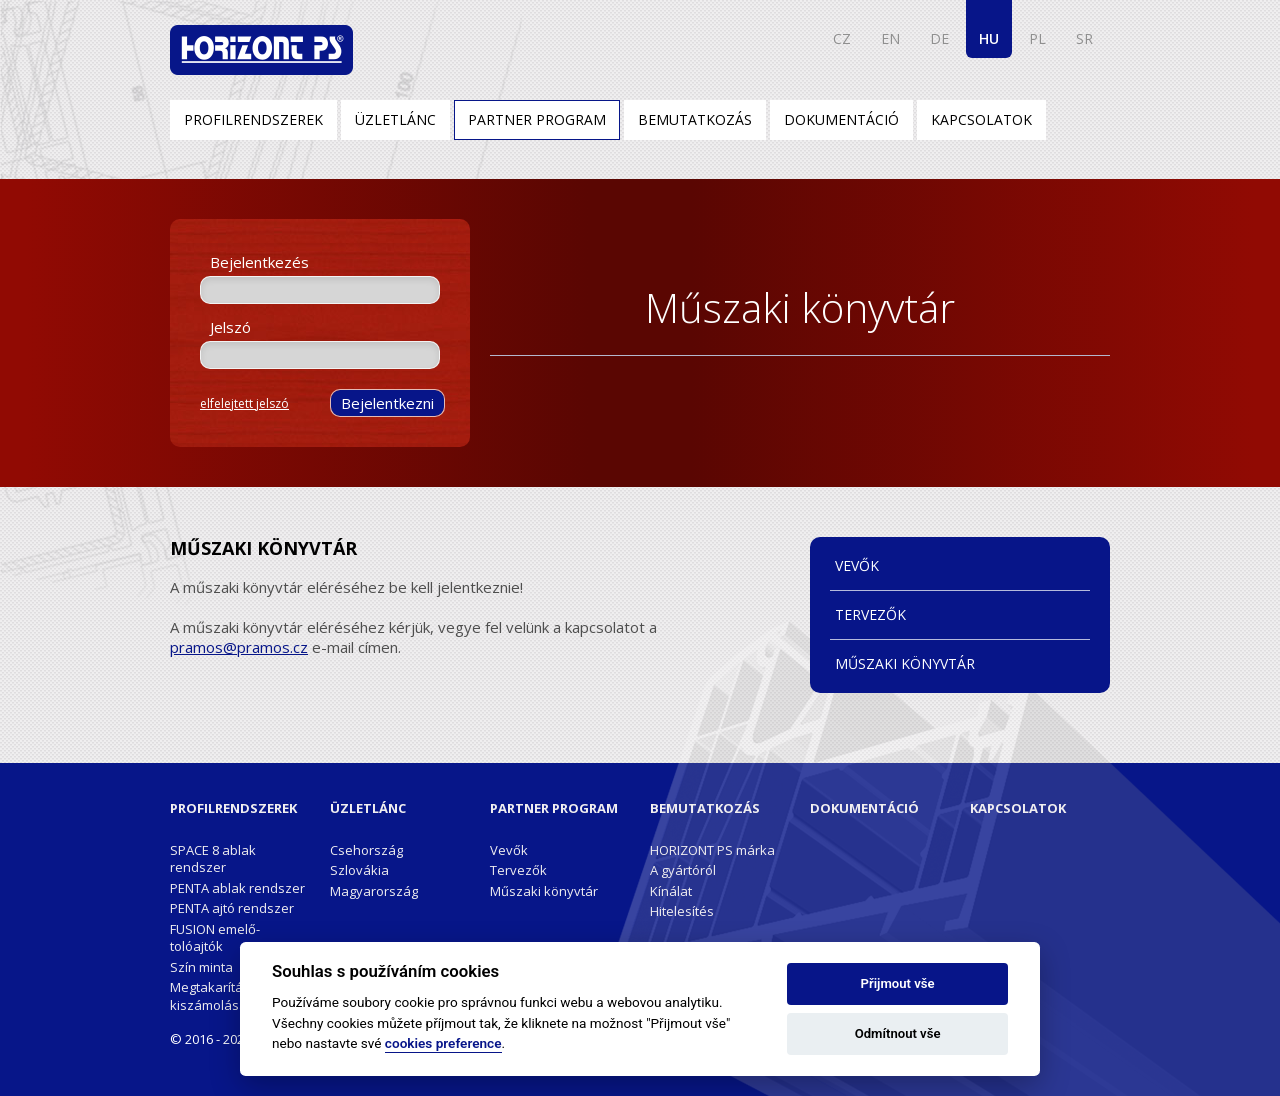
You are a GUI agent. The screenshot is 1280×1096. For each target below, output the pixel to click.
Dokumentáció (841, 119)
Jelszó (230, 327)
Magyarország (374, 891)
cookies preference (443, 1043)
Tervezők (870, 614)
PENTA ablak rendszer (237, 888)
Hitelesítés (682, 911)
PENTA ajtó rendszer (232, 908)
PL (1037, 38)
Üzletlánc (395, 119)
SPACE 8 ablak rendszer (213, 858)
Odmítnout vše (898, 1033)
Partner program (537, 119)
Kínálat (671, 891)
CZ (842, 38)
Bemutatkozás (695, 119)
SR (1084, 38)
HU (989, 38)
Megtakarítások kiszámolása (217, 995)
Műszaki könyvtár (905, 663)
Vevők (857, 565)
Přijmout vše (898, 983)
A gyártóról (683, 870)
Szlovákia (359, 870)
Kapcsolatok (981, 119)
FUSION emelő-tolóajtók (215, 937)
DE (939, 38)
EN (890, 38)
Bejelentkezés (259, 262)
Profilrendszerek (253, 119)
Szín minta (201, 967)
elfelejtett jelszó (244, 403)
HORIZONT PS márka (712, 850)
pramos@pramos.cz (239, 647)
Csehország (366, 850)
